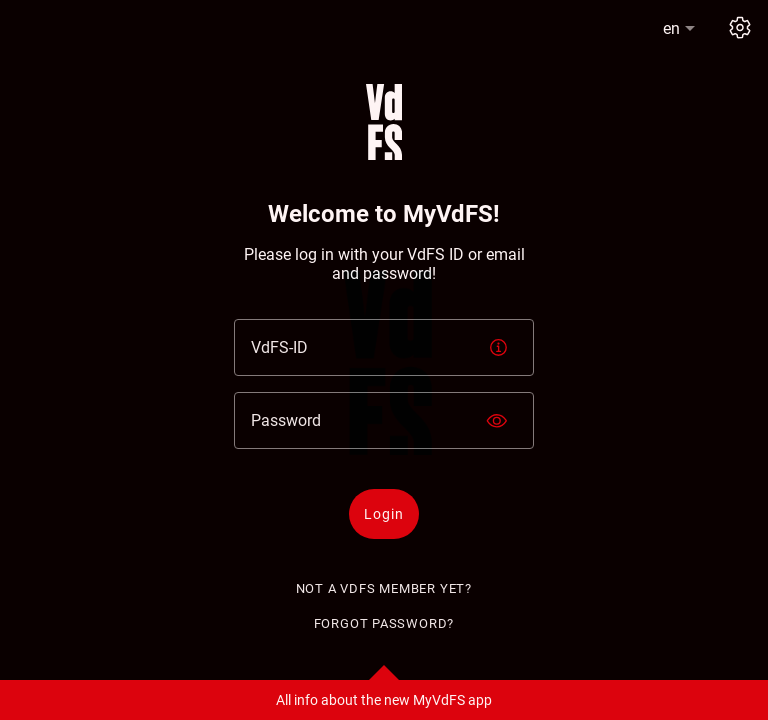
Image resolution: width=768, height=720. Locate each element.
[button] (681, 28)
